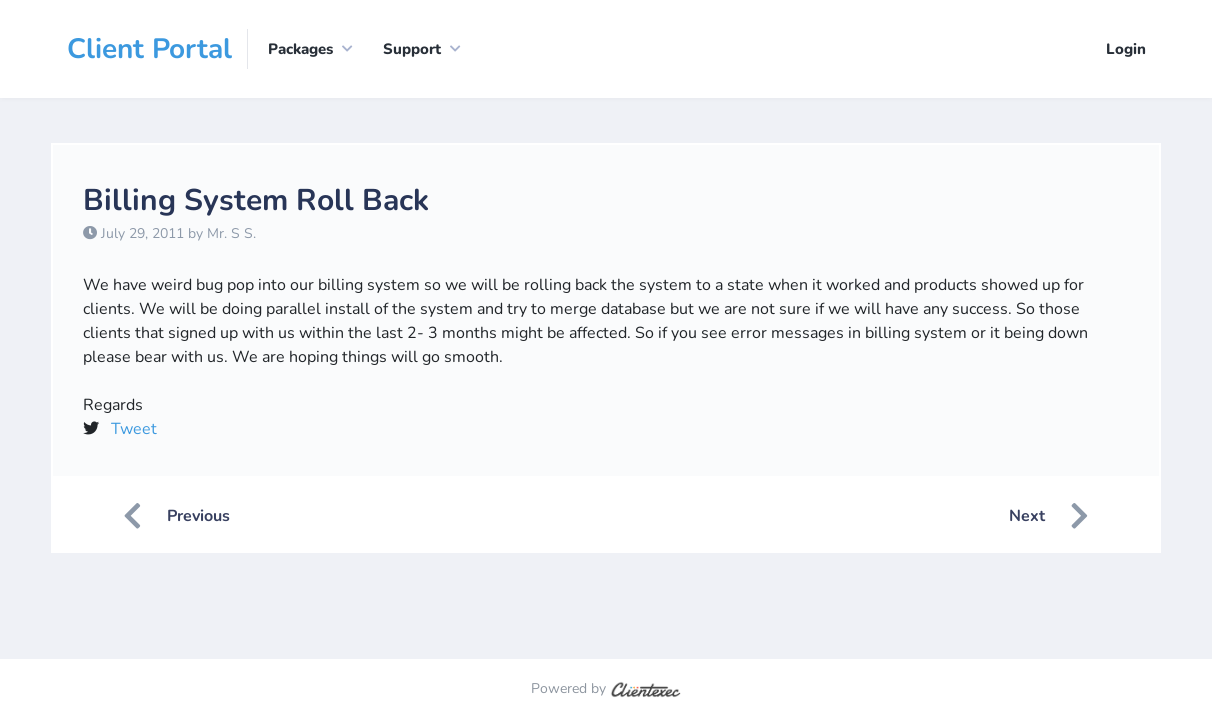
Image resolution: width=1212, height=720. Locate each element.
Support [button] (412, 49)
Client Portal (149, 49)
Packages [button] (300, 49)
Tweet (134, 429)
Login (1126, 49)
